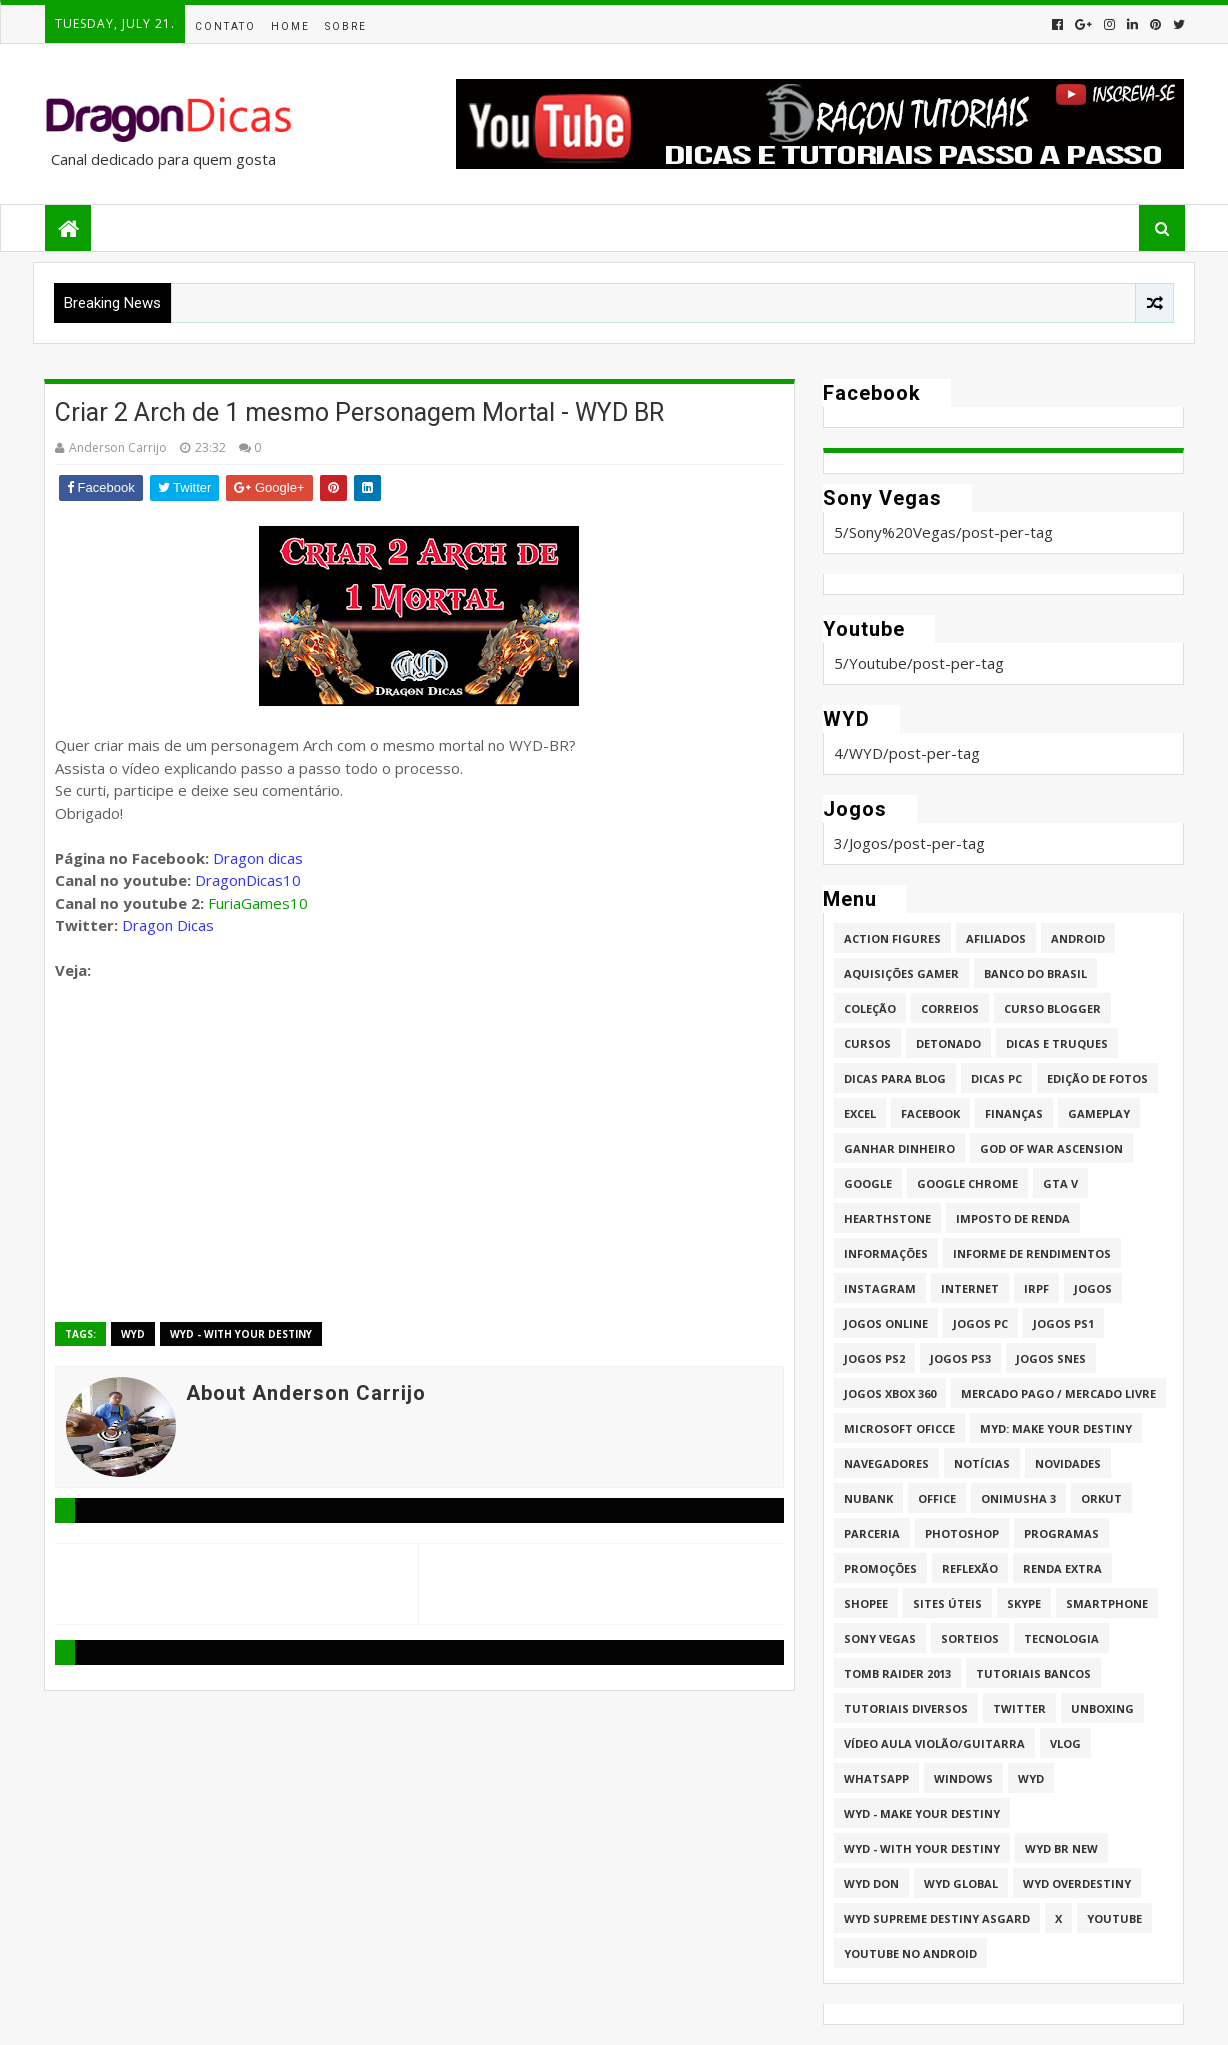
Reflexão (970, 1568)
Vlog (1065, 1743)
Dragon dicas (258, 858)
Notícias (982, 1463)
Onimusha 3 (1018, 1498)
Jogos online (886, 1323)
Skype (1024, 1603)
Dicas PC (996, 1078)
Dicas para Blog (895, 1078)
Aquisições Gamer (901, 973)
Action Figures (892, 938)
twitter (1019, 1708)
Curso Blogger (1052, 1008)
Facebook (930, 1113)
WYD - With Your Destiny (241, 1334)
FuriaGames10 (258, 903)
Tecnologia (1061, 1638)
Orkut (1101, 1498)
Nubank (868, 1498)
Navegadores (886, 1463)
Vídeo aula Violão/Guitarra (934, 1743)
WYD (133, 1334)
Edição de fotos (1097, 1078)
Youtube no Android (910, 1953)
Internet (970, 1288)
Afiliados (996, 938)
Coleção (870, 1008)
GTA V (1060, 1183)
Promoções (880, 1568)
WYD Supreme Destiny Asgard (937, 1918)
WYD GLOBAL (961, 1883)
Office (937, 1498)
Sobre (346, 26)
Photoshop (962, 1533)
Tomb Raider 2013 (897, 1673)
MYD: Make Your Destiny (1056, 1428)
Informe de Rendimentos (1032, 1253)
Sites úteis (947, 1603)
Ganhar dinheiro (899, 1148)
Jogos (1093, 1288)
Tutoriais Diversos (906, 1708)
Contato (225, 26)
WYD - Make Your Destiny (922, 1813)
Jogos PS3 (960, 1358)
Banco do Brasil (1035, 973)
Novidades (1068, 1463)
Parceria (872, 1533)
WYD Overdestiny (1077, 1883)
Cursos (867, 1043)
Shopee (866, 1603)
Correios (950, 1008)
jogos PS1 (1063, 1323)
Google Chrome (967, 1183)
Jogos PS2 (874, 1358)
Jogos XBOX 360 (890, 1393)
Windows (963, 1778)
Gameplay (1099, 1113)
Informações (886, 1253)
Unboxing (1102, 1708)
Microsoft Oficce (899, 1428)
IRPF (1036, 1288)
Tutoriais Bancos (1033, 1673)
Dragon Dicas (168, 925)
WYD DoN (871, 1883)
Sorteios (970, 1638)
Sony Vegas (880, 1638)
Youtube (1114, 1918)
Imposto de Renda (1013, 1218)
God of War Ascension (1051, 1148)
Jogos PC (980, 1323)
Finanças (1014, 1113)
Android (1078, 938)
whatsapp (876, 1778)
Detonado (948, 1043)
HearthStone (887, 1218)
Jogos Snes (1051, 1358)
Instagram (880, 1288)
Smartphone (1107, 1603)
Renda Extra (1062, 1568)
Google (868, 1183)
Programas (1061, 1533)
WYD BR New (1061, 1848)
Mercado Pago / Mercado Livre (1058, 1393)
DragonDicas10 (248, 880)
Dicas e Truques (1057, 1043)
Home (290, 26)
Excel (860, 1113)
